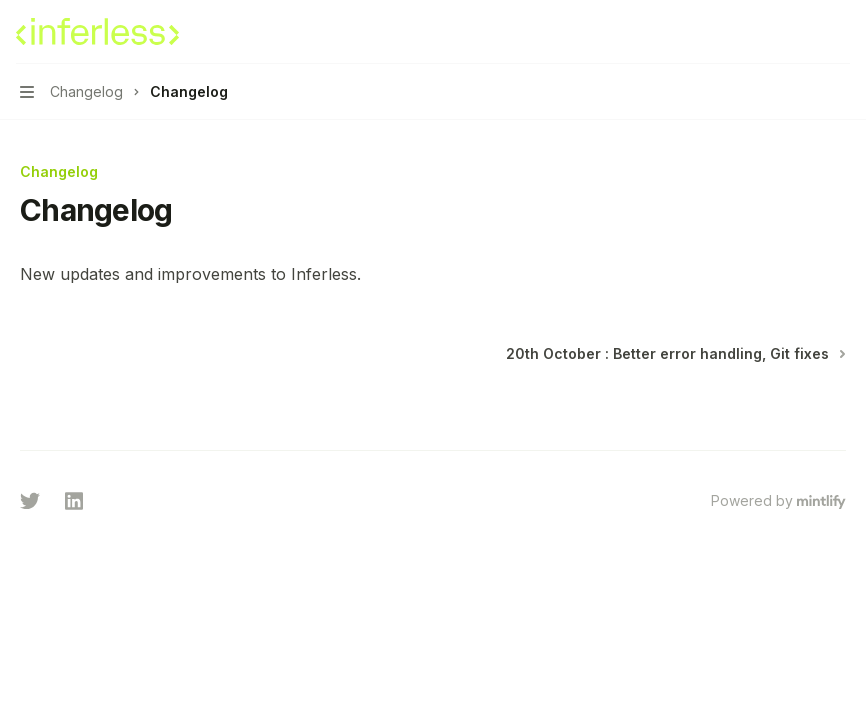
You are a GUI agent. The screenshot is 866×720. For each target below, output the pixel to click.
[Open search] (802, 32)
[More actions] (840, 32)
